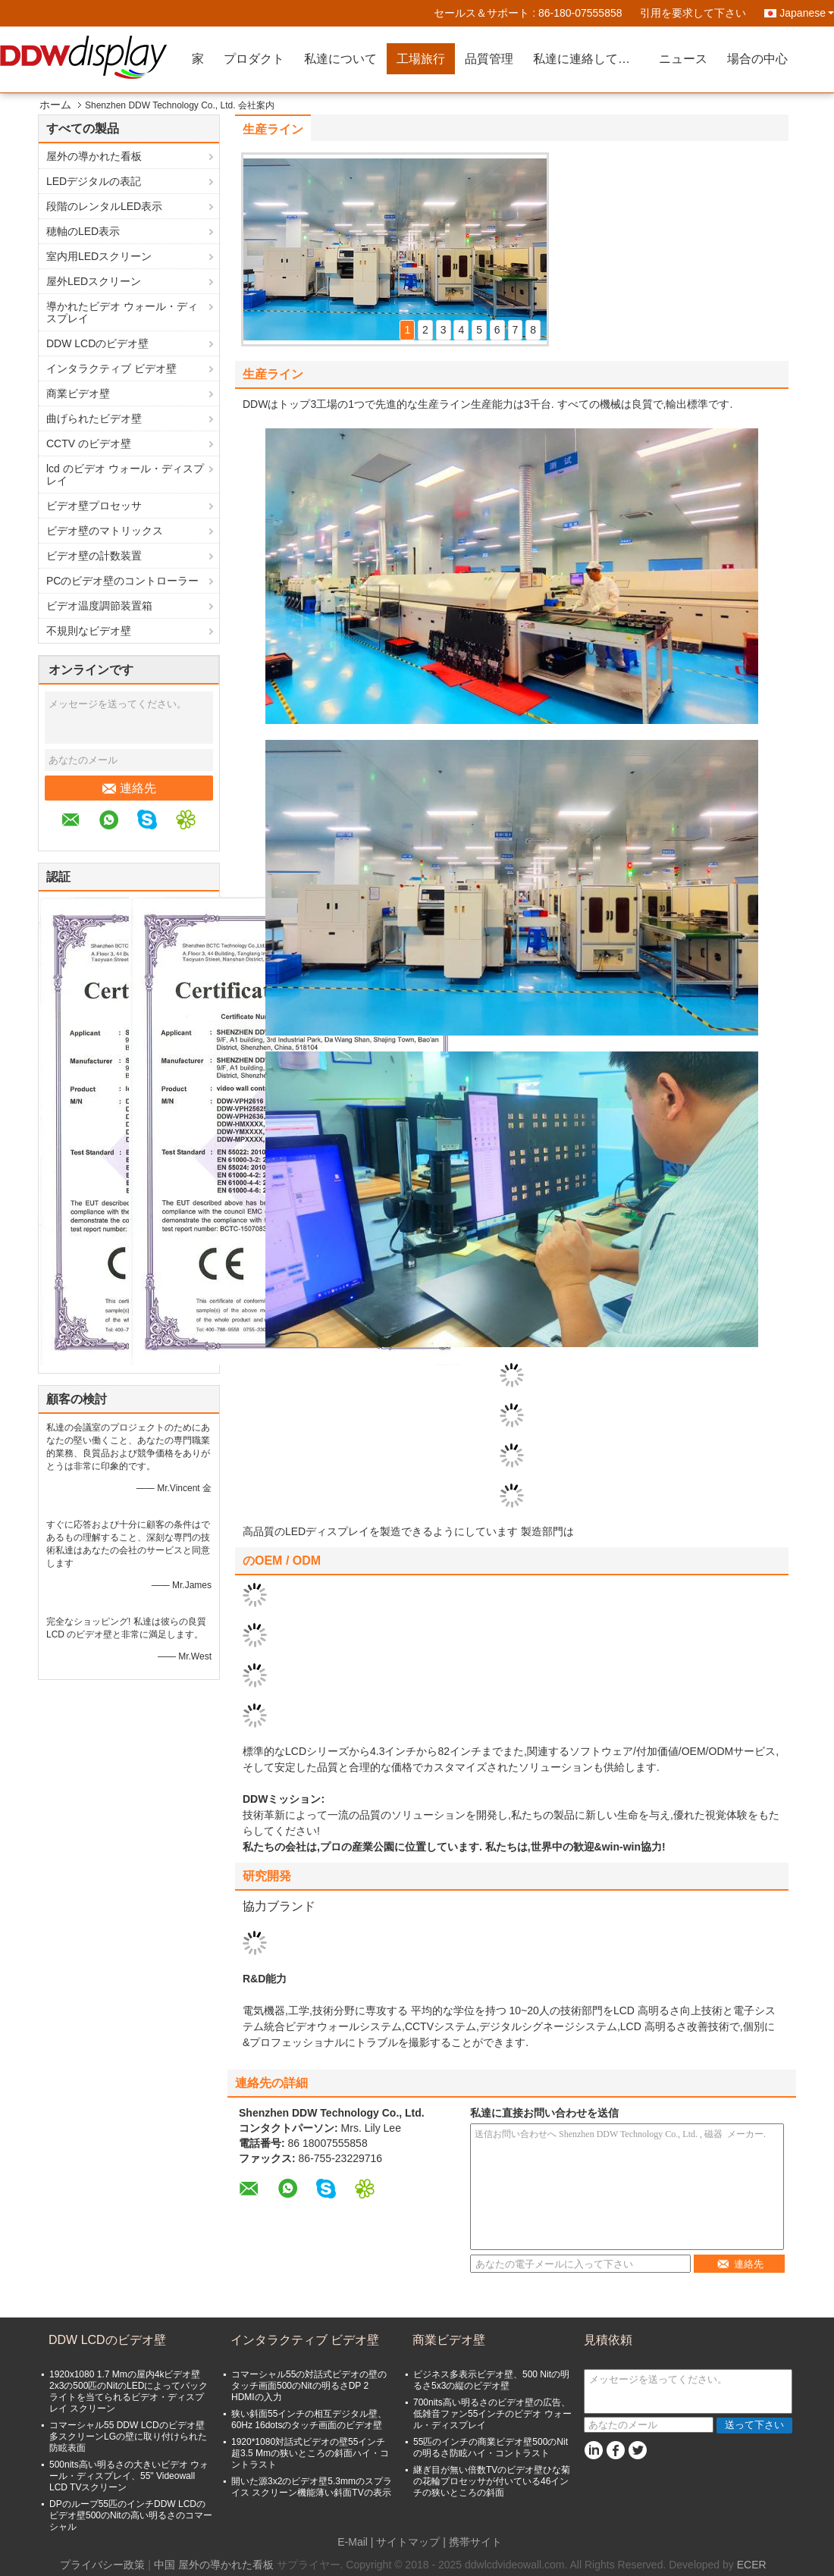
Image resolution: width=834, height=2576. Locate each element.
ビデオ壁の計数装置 (94, 556)
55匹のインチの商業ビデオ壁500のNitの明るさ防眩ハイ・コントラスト (490, 2447)
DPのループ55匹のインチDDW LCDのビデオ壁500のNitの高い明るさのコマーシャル (130, 2515)
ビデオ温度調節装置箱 (99, 606)
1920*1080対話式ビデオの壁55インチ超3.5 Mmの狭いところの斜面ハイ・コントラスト (310, 2453)
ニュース (683, 58)
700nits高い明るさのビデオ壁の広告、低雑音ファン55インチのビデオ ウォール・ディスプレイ (492, 2413)
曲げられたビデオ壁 (94, 418)
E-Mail (352, 2542)
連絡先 (129, 788)
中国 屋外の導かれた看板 (214, 2565)
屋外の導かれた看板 (94, 156)
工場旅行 (421, 58)
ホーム (55, 105)
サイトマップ (408, 2542)
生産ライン (273, 129)
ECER (752, 2565)
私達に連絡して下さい (591, 58)
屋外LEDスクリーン (93, 281)
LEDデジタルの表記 (93, 181)
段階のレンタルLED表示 (104, 206)
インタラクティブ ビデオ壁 (111, 368)
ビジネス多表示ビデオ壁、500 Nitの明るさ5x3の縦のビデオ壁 (491, 2380)
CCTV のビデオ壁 (88, 443)
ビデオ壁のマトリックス (104, 531)
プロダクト (254, 58)
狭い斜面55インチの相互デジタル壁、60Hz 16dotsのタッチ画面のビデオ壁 (309, 2419)
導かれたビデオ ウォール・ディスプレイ (122, 312)
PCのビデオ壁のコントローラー (122, 581)
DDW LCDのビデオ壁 (97, 343)
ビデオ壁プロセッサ (94, 506)
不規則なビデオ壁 (88, 631)
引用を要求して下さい (693, 13)
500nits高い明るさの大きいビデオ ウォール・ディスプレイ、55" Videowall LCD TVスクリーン (128, 2476)
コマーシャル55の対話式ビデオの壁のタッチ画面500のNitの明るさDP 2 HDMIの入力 (309, 2385)
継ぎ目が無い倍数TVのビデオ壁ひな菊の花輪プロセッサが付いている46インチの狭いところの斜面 (491, 2481)
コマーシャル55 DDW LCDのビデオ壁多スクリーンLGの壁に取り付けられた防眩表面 (128, 2436)
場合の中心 (757, 58)
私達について (340, 58)
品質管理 (489, 58)
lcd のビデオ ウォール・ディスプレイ (125, 474)
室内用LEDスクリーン (99, 256)
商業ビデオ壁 (78, 393)
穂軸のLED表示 (83, 231)
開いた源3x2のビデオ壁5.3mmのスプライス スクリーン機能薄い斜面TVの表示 (311, 2487)
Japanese (806, 13)
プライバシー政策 (102, 2565)
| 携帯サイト (472, 2542)
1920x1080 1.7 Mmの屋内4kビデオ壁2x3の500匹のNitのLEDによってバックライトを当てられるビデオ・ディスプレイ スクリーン (128, 2391)
